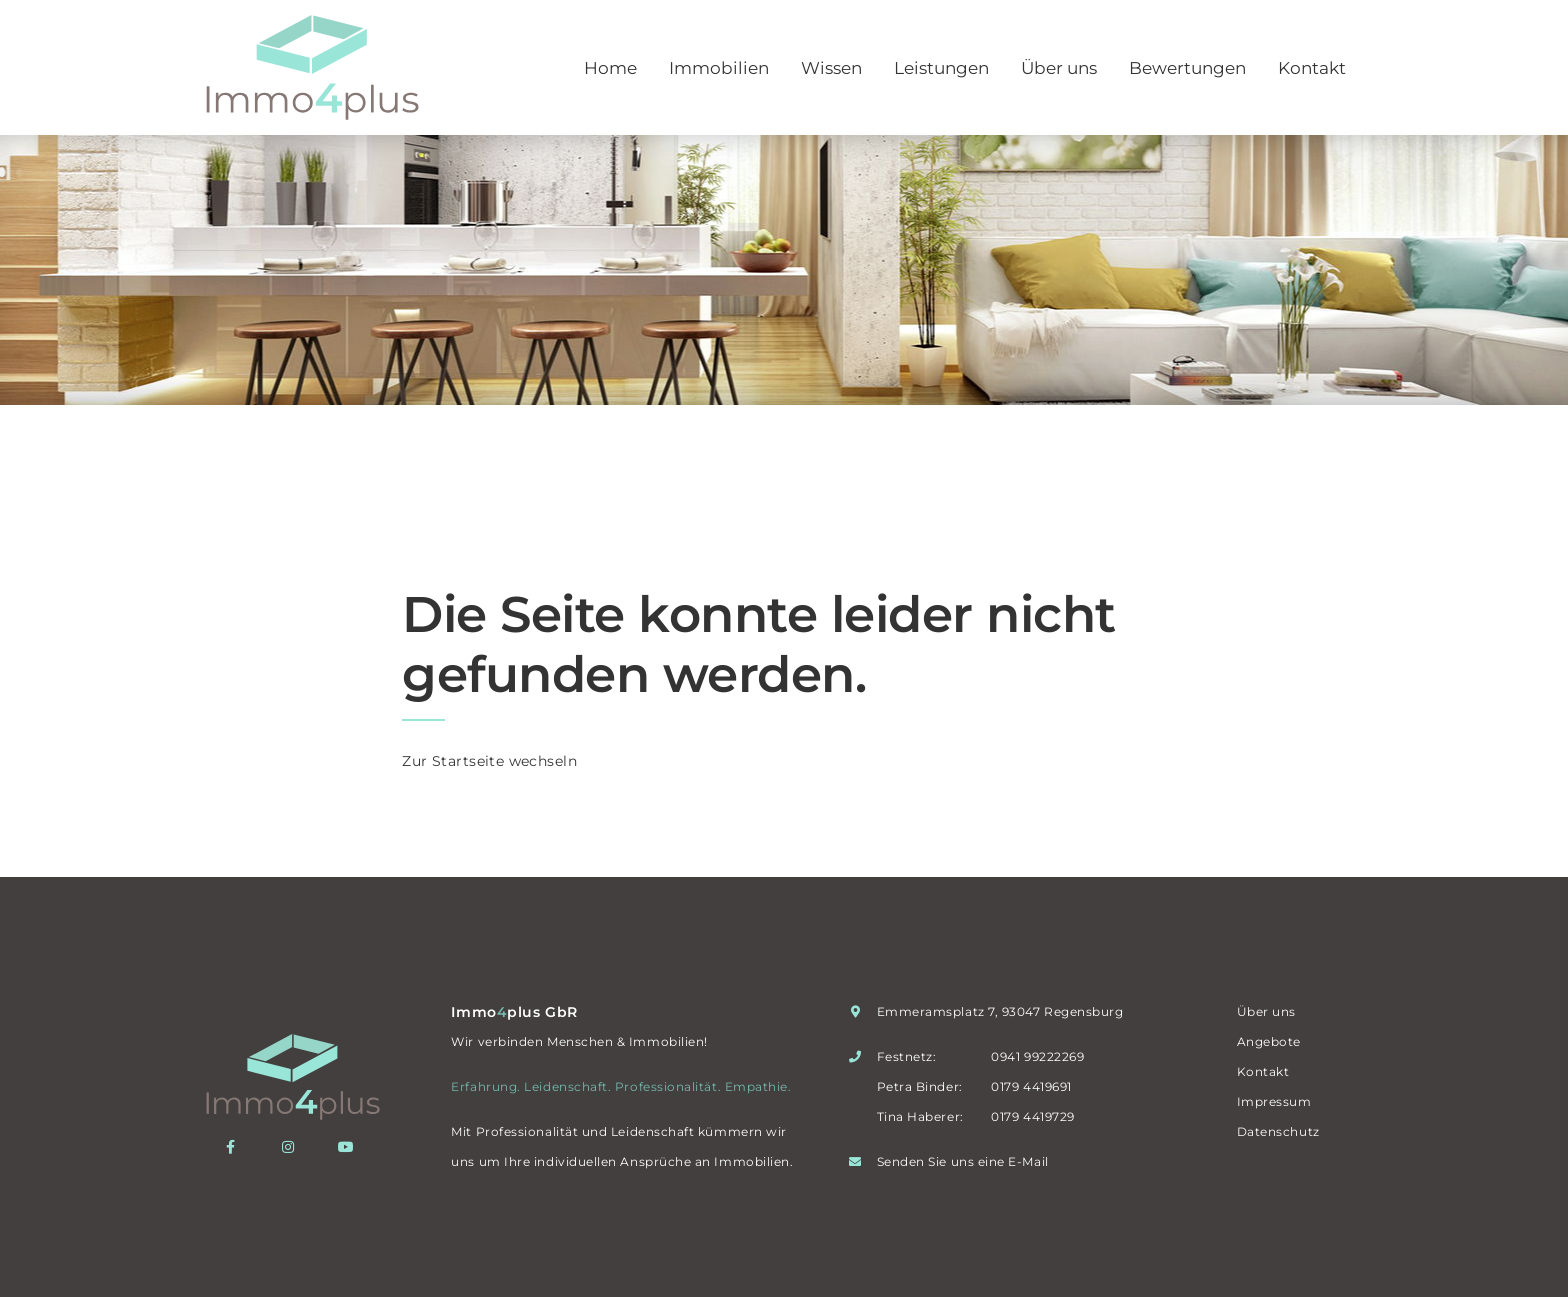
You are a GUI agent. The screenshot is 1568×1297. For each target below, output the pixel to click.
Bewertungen (1187, 68)
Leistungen (941, 68)
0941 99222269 (1037, 1056)
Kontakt (1312, 68)
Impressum (1274, 1101)
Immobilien (719, 68)
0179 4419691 (1031, 1086)
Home (610, 68)
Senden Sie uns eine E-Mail (963, 1161)
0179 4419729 (1032, 1116)
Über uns (1059, 68)
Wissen (831, 68)
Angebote (1269, 1041)
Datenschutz (1278, 1131)
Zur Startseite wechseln (489, 761)
